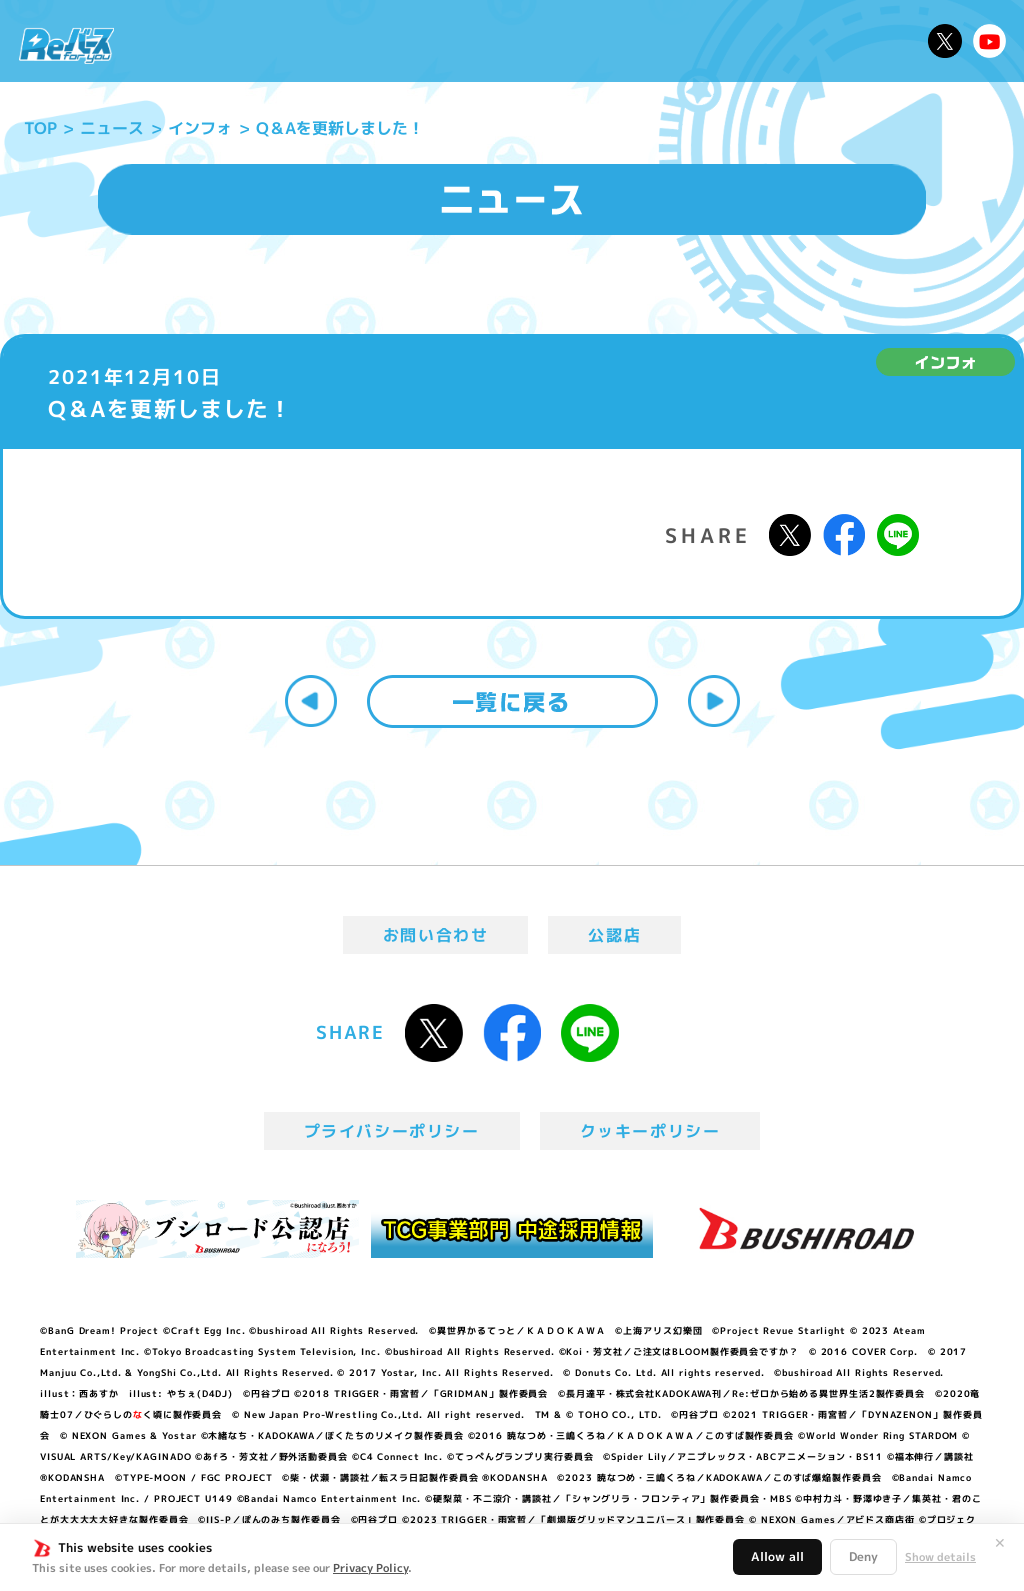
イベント (447, 41)
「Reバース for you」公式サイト (66, 45)
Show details (940, 1557)
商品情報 (528, 41)
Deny (863, 1556)
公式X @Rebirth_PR (945, 41)
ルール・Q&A (746, 41)
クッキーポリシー (650, 1131)
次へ (714, 701)
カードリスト (627, 41)
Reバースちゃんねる (990, 41)
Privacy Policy (370, 1568)
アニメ (374, 41)
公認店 (614, 935)
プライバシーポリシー (392, 1131)
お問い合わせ (436, 935)
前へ (311, 701)
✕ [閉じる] (1000, 1543)
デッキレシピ (864, 41)
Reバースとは (278, 41)
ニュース (175, 41)
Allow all (777, 1556)
